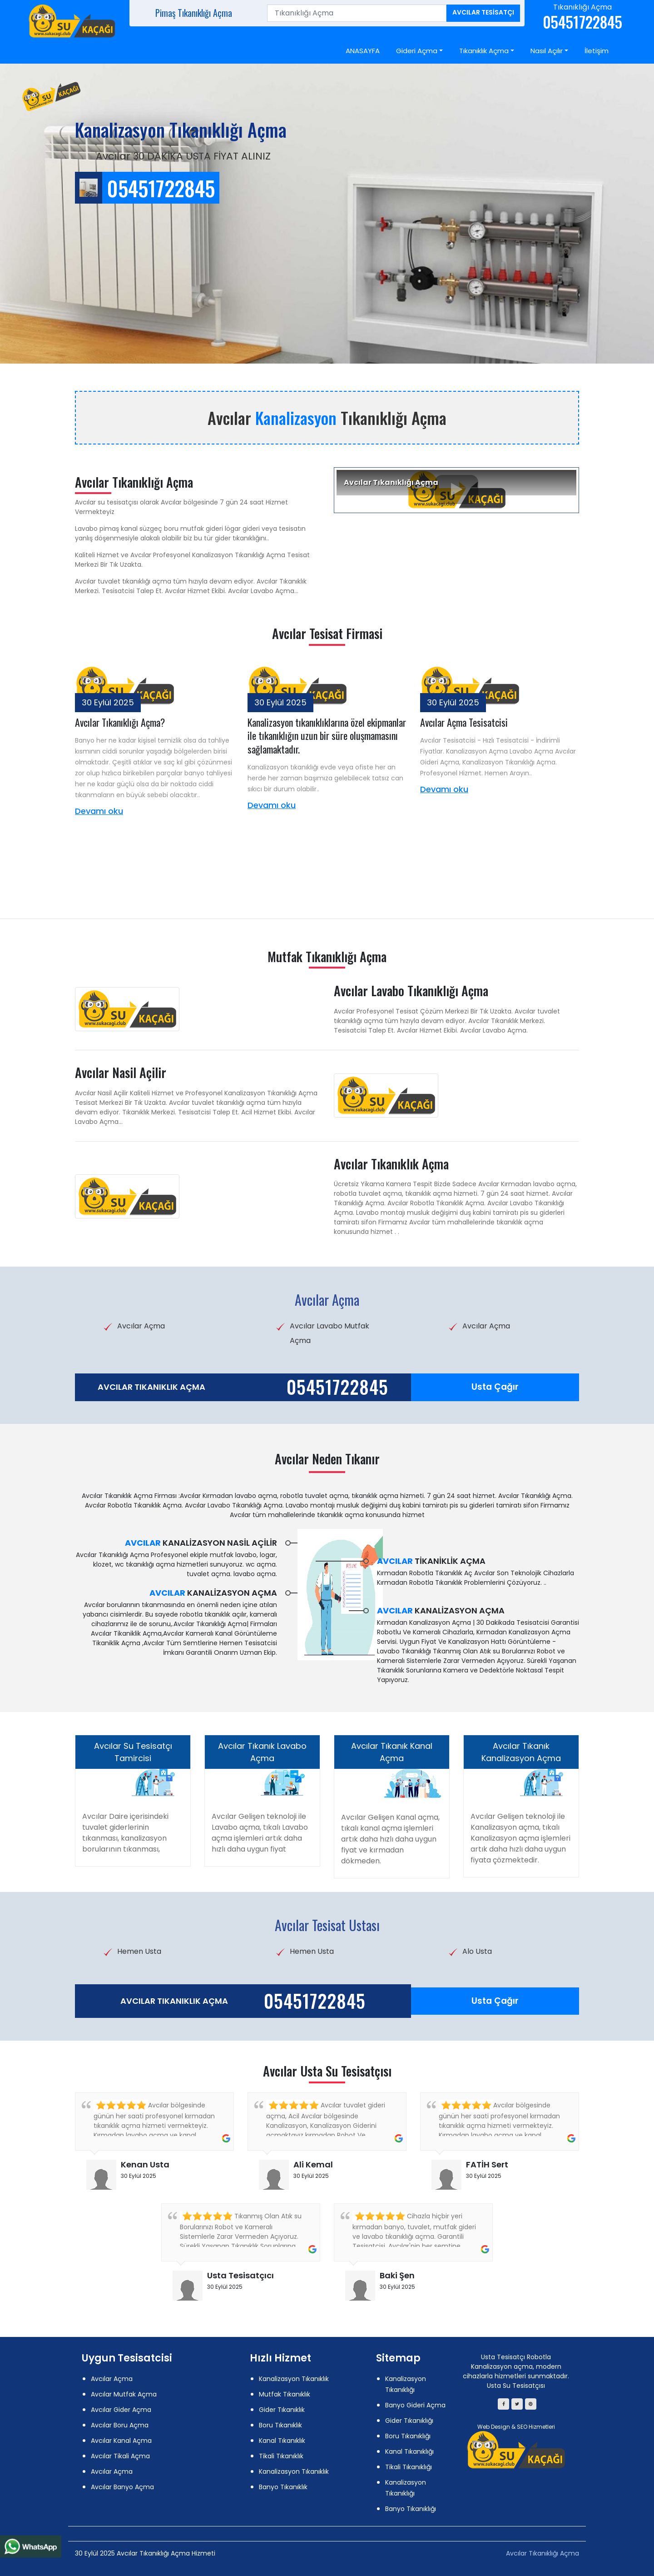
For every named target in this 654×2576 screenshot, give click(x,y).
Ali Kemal (313, 2164)
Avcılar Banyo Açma (122, 2486)
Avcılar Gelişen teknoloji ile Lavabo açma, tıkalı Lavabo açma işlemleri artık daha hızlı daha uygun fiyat (260, 1832)
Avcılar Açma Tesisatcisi (464, 722)
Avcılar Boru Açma (120, 2425)
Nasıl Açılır (546, 50)
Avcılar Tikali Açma (120, 2456)
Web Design (493, 2427)
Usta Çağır (495, 1387)
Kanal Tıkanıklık (282, 2440)
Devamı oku (99, 811)
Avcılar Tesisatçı (483, 12)
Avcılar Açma (112, 2378)
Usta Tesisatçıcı (240, 2275)
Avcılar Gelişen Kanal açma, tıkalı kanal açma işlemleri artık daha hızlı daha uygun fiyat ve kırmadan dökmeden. (390, 1839)
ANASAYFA (363, 50)
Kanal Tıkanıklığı (409, 2451)
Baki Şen (397, 2275)
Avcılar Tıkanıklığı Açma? (120, 722)
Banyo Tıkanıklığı (410, 2508)
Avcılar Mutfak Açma (124, 2394)
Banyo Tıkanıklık (283, 2486)
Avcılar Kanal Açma (121, 2440)
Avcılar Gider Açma (121, 2409)
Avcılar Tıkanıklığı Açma (542, 2553)
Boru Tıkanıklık (280, 2425)
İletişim (597, 50)
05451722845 (337, 1387)
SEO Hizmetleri (536, 2427)
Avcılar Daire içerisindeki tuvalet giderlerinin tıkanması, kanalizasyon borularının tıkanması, (125, 1832)
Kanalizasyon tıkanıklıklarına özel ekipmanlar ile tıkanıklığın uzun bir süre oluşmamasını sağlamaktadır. (327, 735)
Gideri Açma (416, 50)
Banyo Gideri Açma (415, 2405)
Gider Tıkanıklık (282, 2409)
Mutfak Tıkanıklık (284, 2394)
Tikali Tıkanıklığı (408, 2466)
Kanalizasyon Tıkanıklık (294, 2378)
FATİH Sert (487, 2164)
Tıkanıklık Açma (484, 50)
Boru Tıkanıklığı (408, 2436)
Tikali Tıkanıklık (281, 2456)
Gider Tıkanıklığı (409, 2420)
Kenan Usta (145, 2164)
